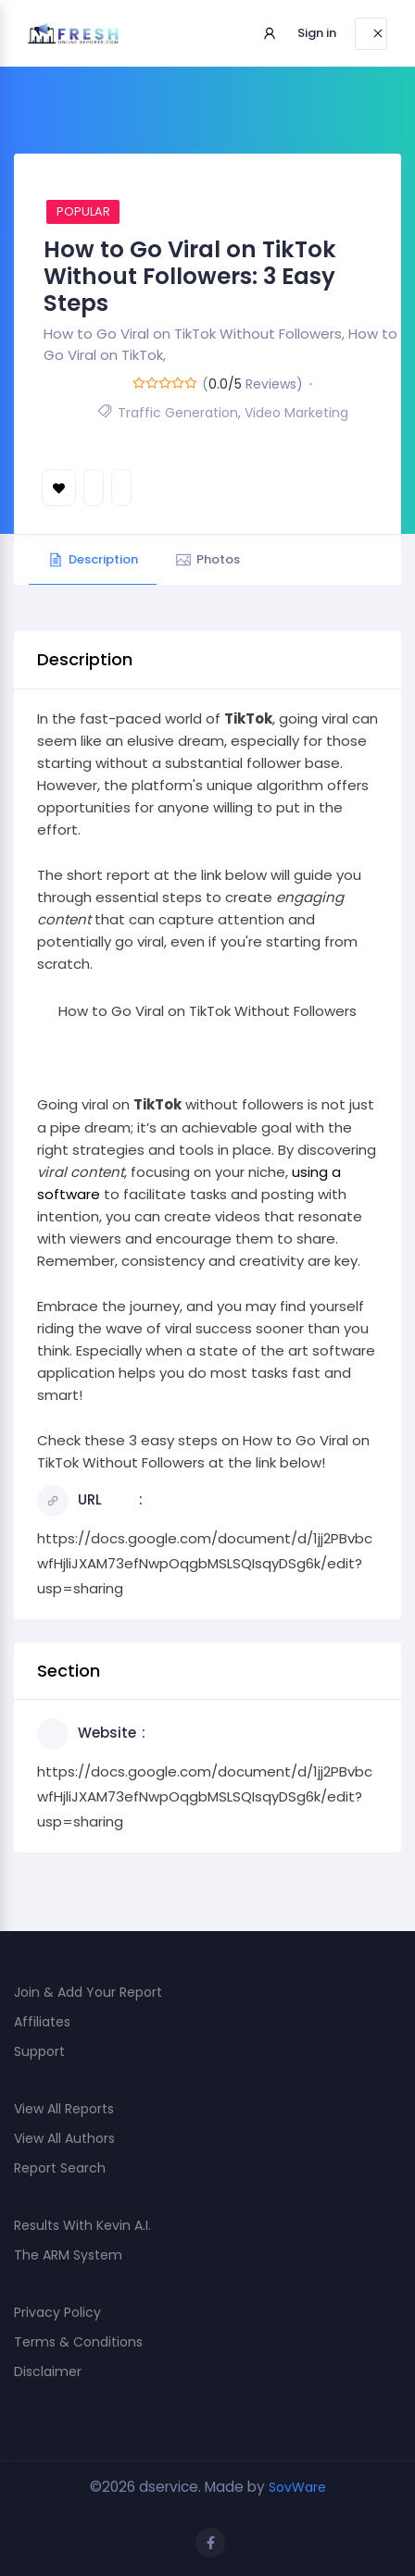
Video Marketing (296, 412)
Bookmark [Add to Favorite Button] (59, 488)
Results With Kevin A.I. (82, 2225)
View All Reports (64, 2108)
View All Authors (64, 2138)
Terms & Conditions (78, 2342)
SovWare (297, 2487)
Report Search (60, 2168)
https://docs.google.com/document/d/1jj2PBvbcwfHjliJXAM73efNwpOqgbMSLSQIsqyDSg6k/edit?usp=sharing (204, 1563)
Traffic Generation (178, 412)
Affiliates (42, 2021)
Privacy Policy (57, 2312)
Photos (207, 559)
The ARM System (68, 2255)
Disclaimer (48, 2371)
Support (39, 2051)
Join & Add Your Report (88, 1992)
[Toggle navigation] (371, 34)
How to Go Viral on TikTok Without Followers (207, 1011)
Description (92, 559)
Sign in (316, 33)
